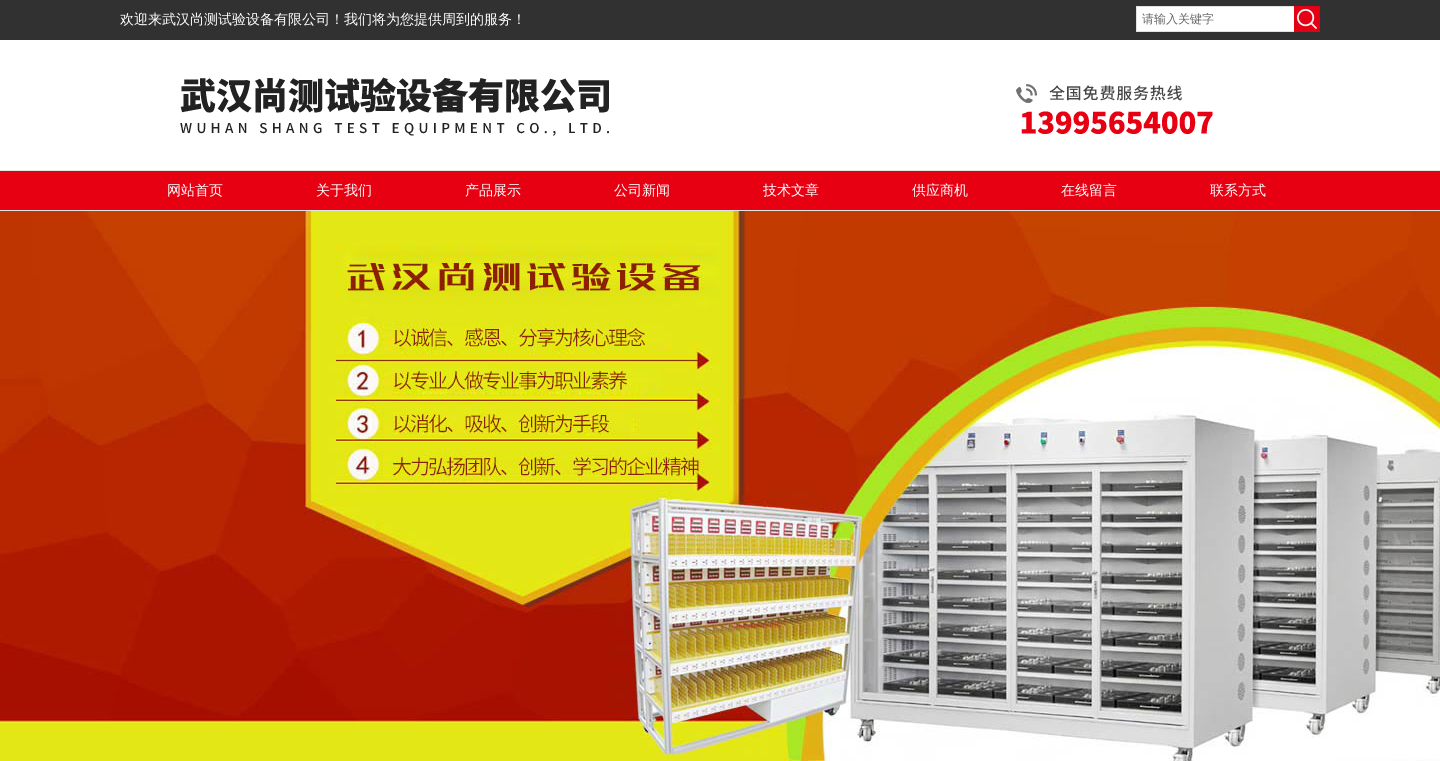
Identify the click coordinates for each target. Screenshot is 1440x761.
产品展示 (493, 190)
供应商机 (940, 190)
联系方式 (1238, 190)
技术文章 (791, 190)
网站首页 (195, 190)
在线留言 (1089, 190)
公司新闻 (642, 190)
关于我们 (344, 190)
